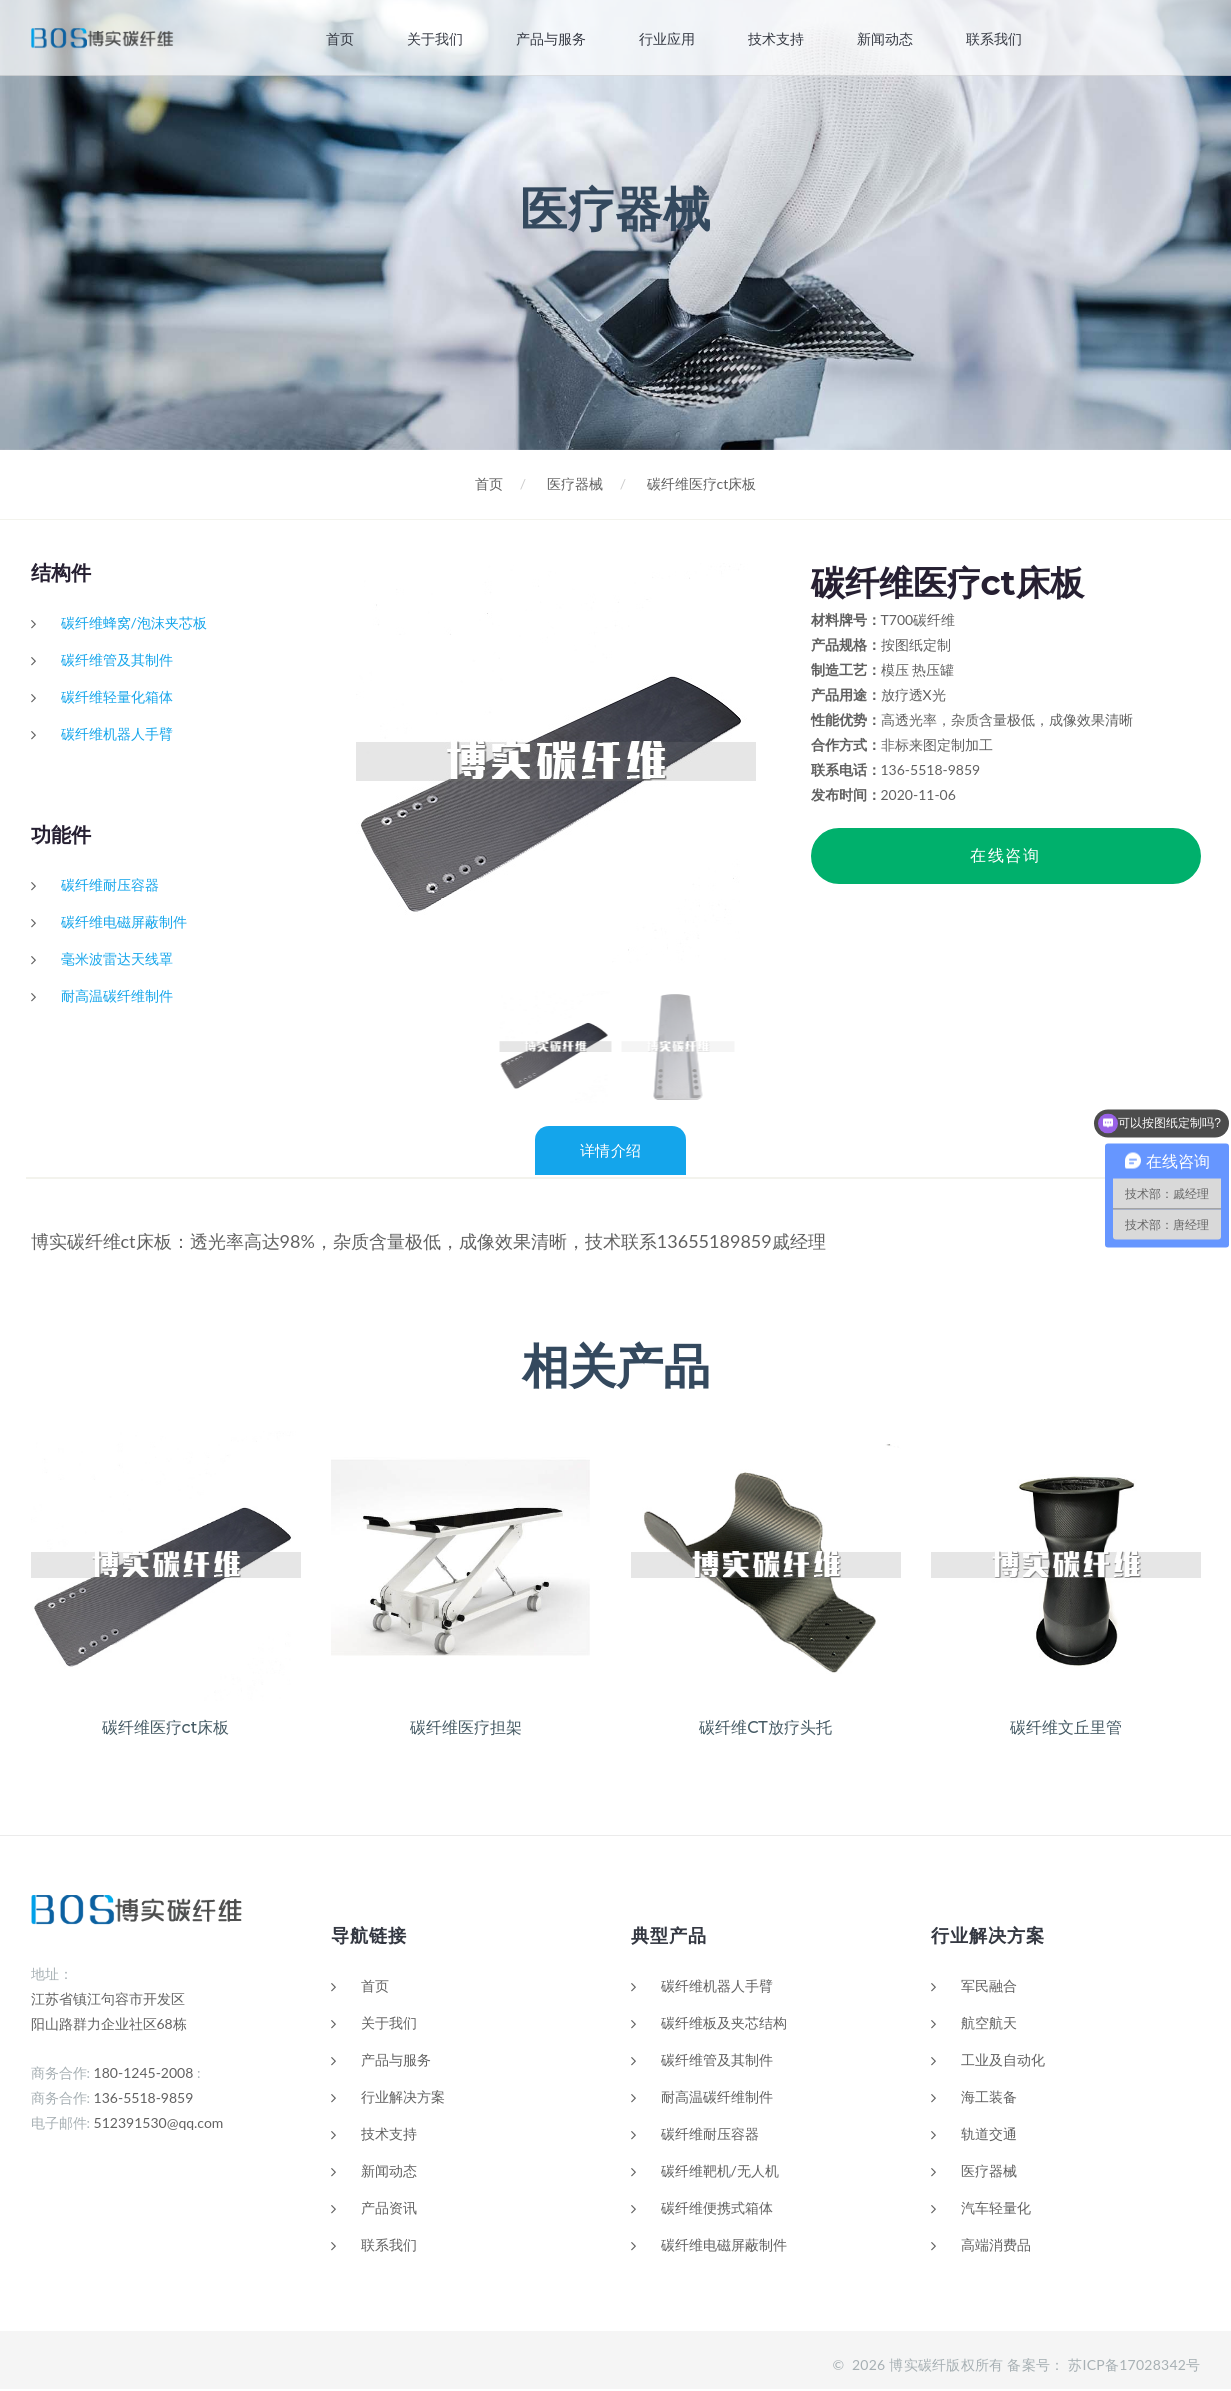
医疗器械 (575, 483)
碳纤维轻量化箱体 (117, 696)
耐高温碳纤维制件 (117, 995)
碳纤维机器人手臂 (117, 733)
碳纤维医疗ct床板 (702, 483)
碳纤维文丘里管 (1066, 1729)
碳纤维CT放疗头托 (765, 1729)
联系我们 (994, 39)
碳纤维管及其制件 (117, 659)
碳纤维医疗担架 (466, 1729)
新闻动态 (885, 39)
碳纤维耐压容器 (110, 884)
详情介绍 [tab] (610, 1154)
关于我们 (434, 39)
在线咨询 (1005, 855)
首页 (339, 39)
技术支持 (776, 39)
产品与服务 (551, 39)
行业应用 (667, 39)
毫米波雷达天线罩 (117, 958)
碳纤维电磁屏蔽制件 (124, 921)
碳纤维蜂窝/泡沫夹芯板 (134, 622)
